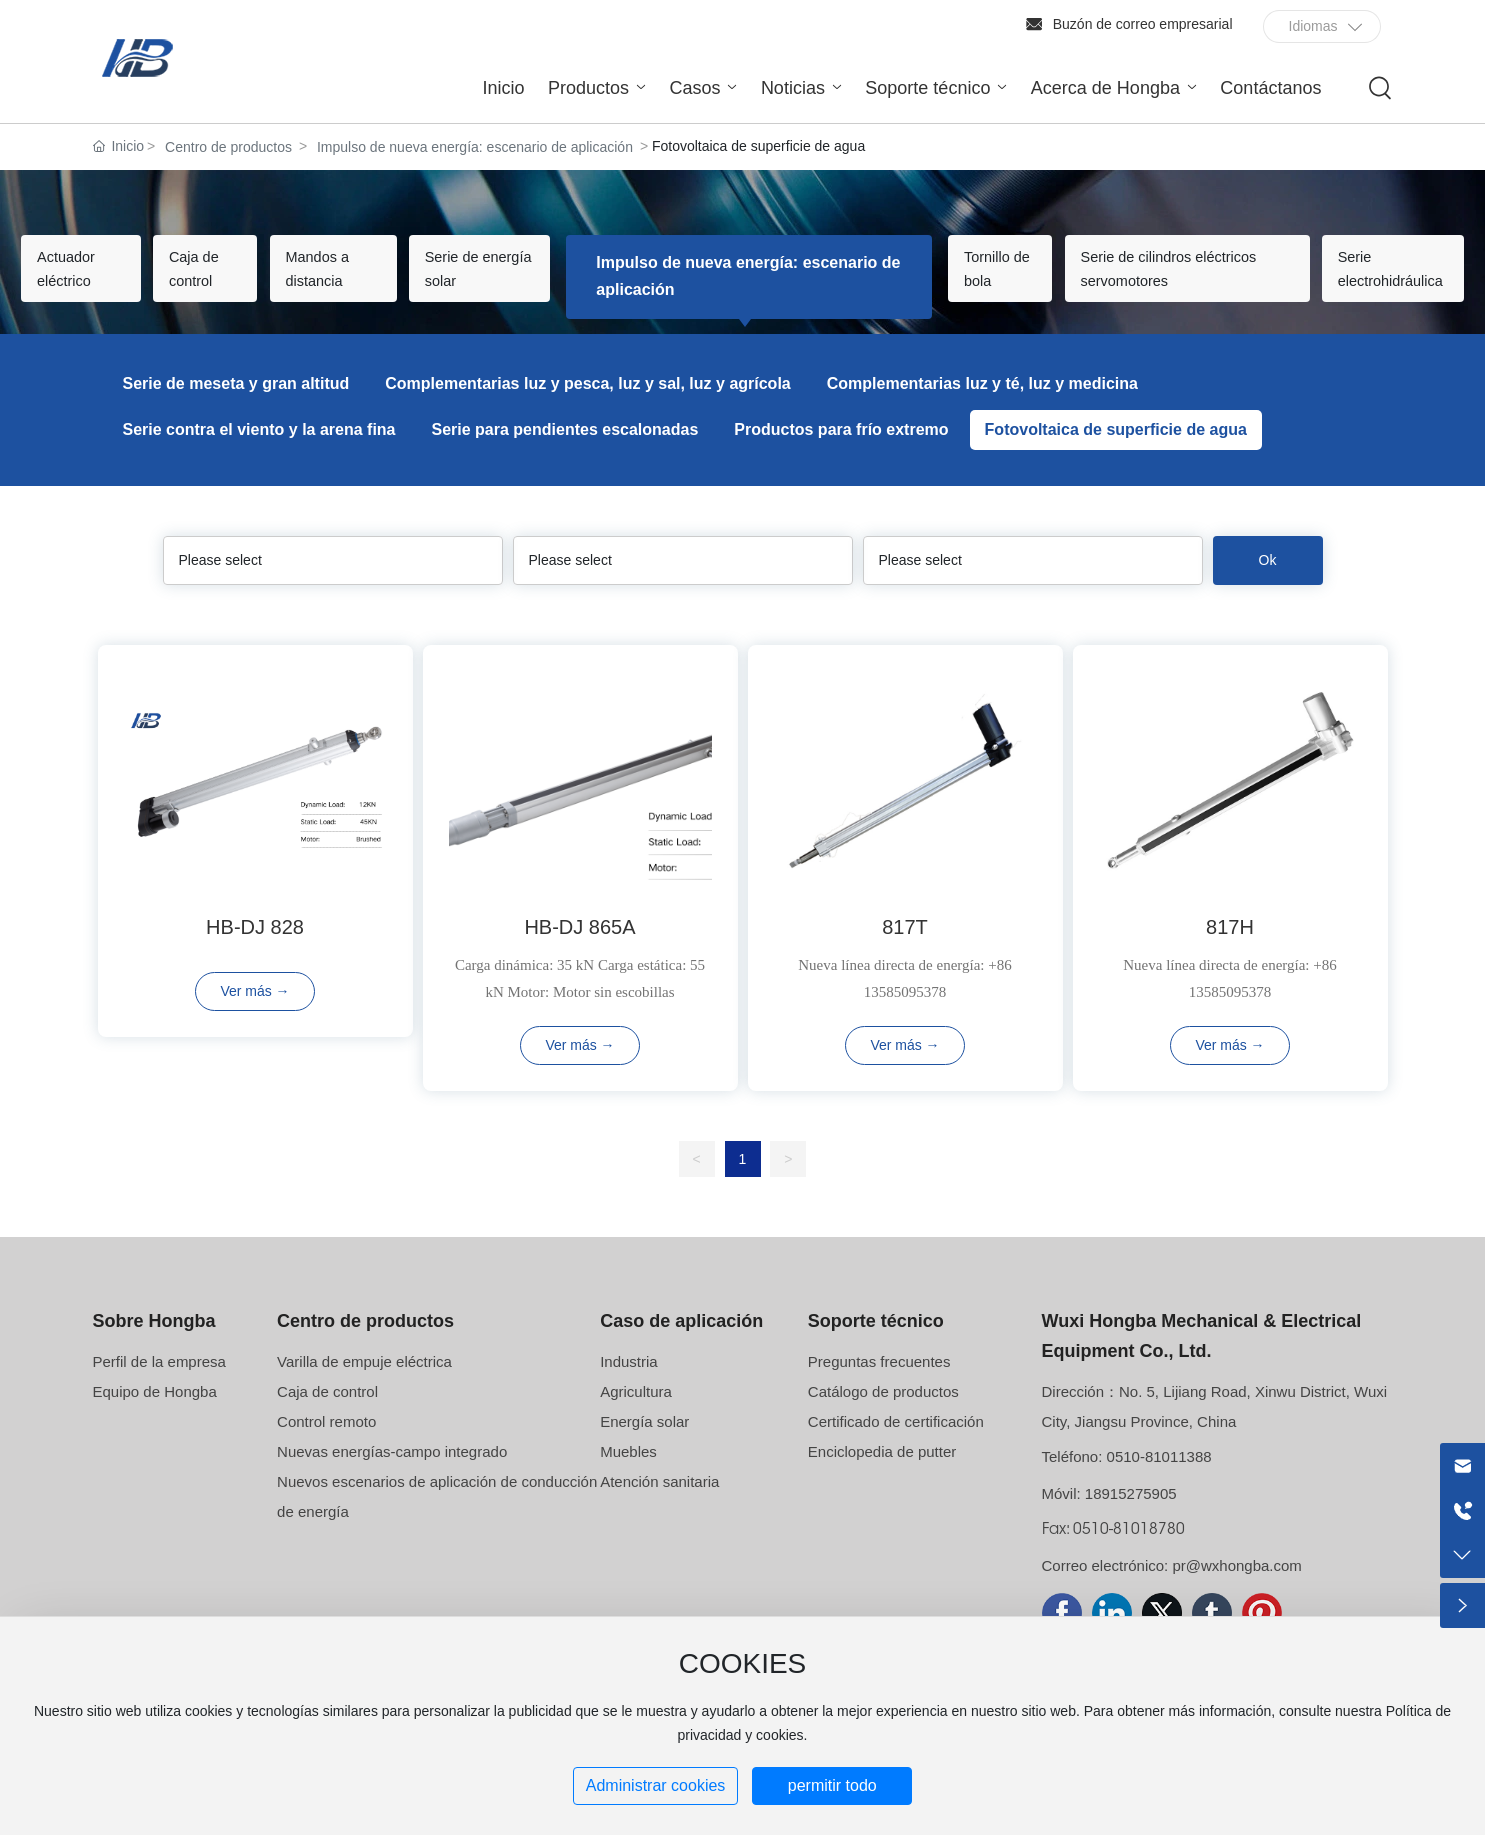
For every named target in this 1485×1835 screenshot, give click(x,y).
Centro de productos (228, 147)
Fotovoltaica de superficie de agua (1116, 455)
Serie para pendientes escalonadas (565, 455)
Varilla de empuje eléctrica (364, 1387)
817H (1230, 953)
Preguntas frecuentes (879, 1387)
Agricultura (636, 1417)
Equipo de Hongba (155, 1417)
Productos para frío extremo (841, 455)
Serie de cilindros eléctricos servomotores (1127, 289)
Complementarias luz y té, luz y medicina (982, 409)
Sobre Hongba (154, 1347)
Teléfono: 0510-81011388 (1127, 1482)
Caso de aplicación (681, 1347)
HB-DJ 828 (255, 953)
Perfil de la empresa (159, 1387)
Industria (629, 1387)
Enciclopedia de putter (882, 1477)
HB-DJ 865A (579, 953)
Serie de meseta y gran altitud (236, 409)
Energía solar (644, 1447)
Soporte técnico (876, 1347)
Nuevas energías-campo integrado (392, 1477)
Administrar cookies (656, 1785)
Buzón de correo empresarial (1143, 24)
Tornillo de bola (960, 289)
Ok (1268, 586)
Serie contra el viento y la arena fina (259, 455)
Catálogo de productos (883, 1417)
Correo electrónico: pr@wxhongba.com (1172, 1591)
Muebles (628, 1477)
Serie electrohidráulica (1371, 276)
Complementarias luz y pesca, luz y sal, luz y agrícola (587, 409)
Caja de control (223, 289)
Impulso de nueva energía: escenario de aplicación (475, 147)
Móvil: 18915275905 (1109, 1519)
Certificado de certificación (896, 1447)
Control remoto (326, 1447)
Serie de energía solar (501, 289)
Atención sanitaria (659, 1507)
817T (905, 953)
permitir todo (832, 1785)
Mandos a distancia (358, 289)
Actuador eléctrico (87, 276)
